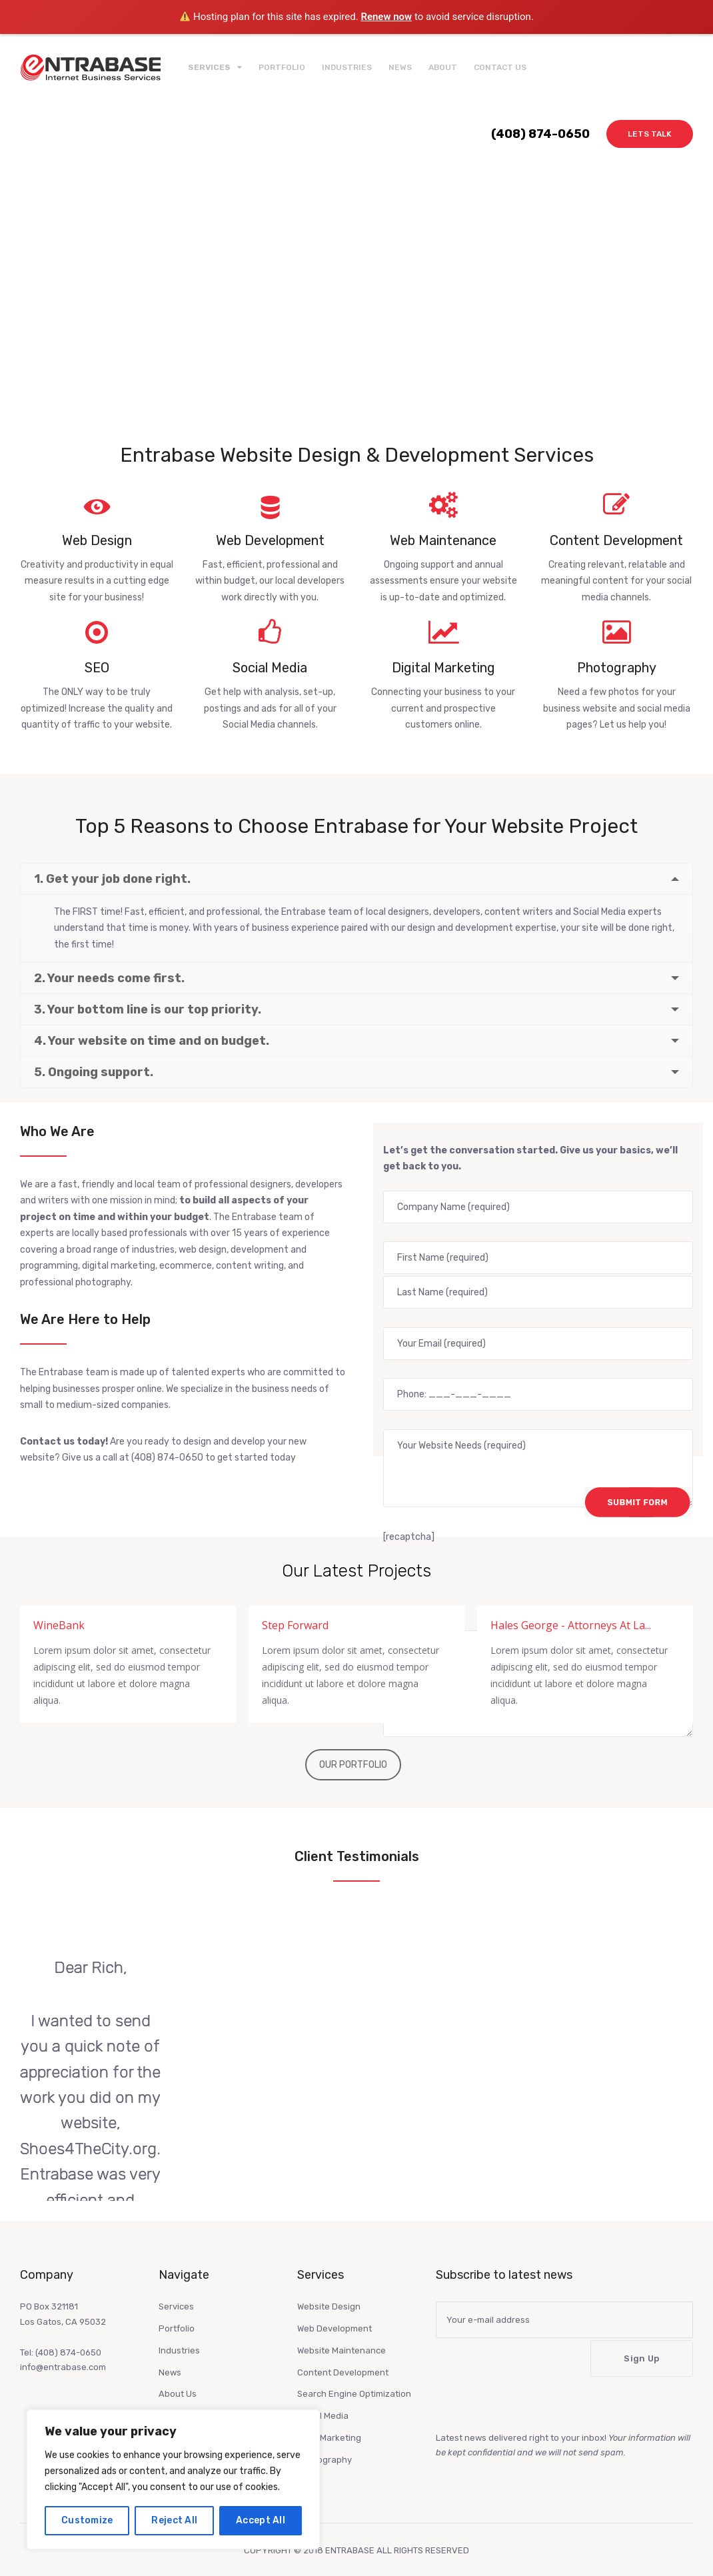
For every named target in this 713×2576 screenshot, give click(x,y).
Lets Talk (650, 134)
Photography (324, 2442)
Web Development (334, 2311)
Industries (347, 67)
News (400, 67)
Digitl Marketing (329, 2420)
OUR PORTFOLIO (353, 1747)
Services (176, 2289)
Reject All (174, 2520)
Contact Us (500, 67)
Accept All (260, 2520)
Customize (87, 2520)
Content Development (342, 2355)
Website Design (328, 2289)
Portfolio (282, 67)
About (442, 67)
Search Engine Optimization (354, 2376)
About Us (178, 2376)
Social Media (323, 2398)
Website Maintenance (341, 2333)
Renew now (386, 17)
